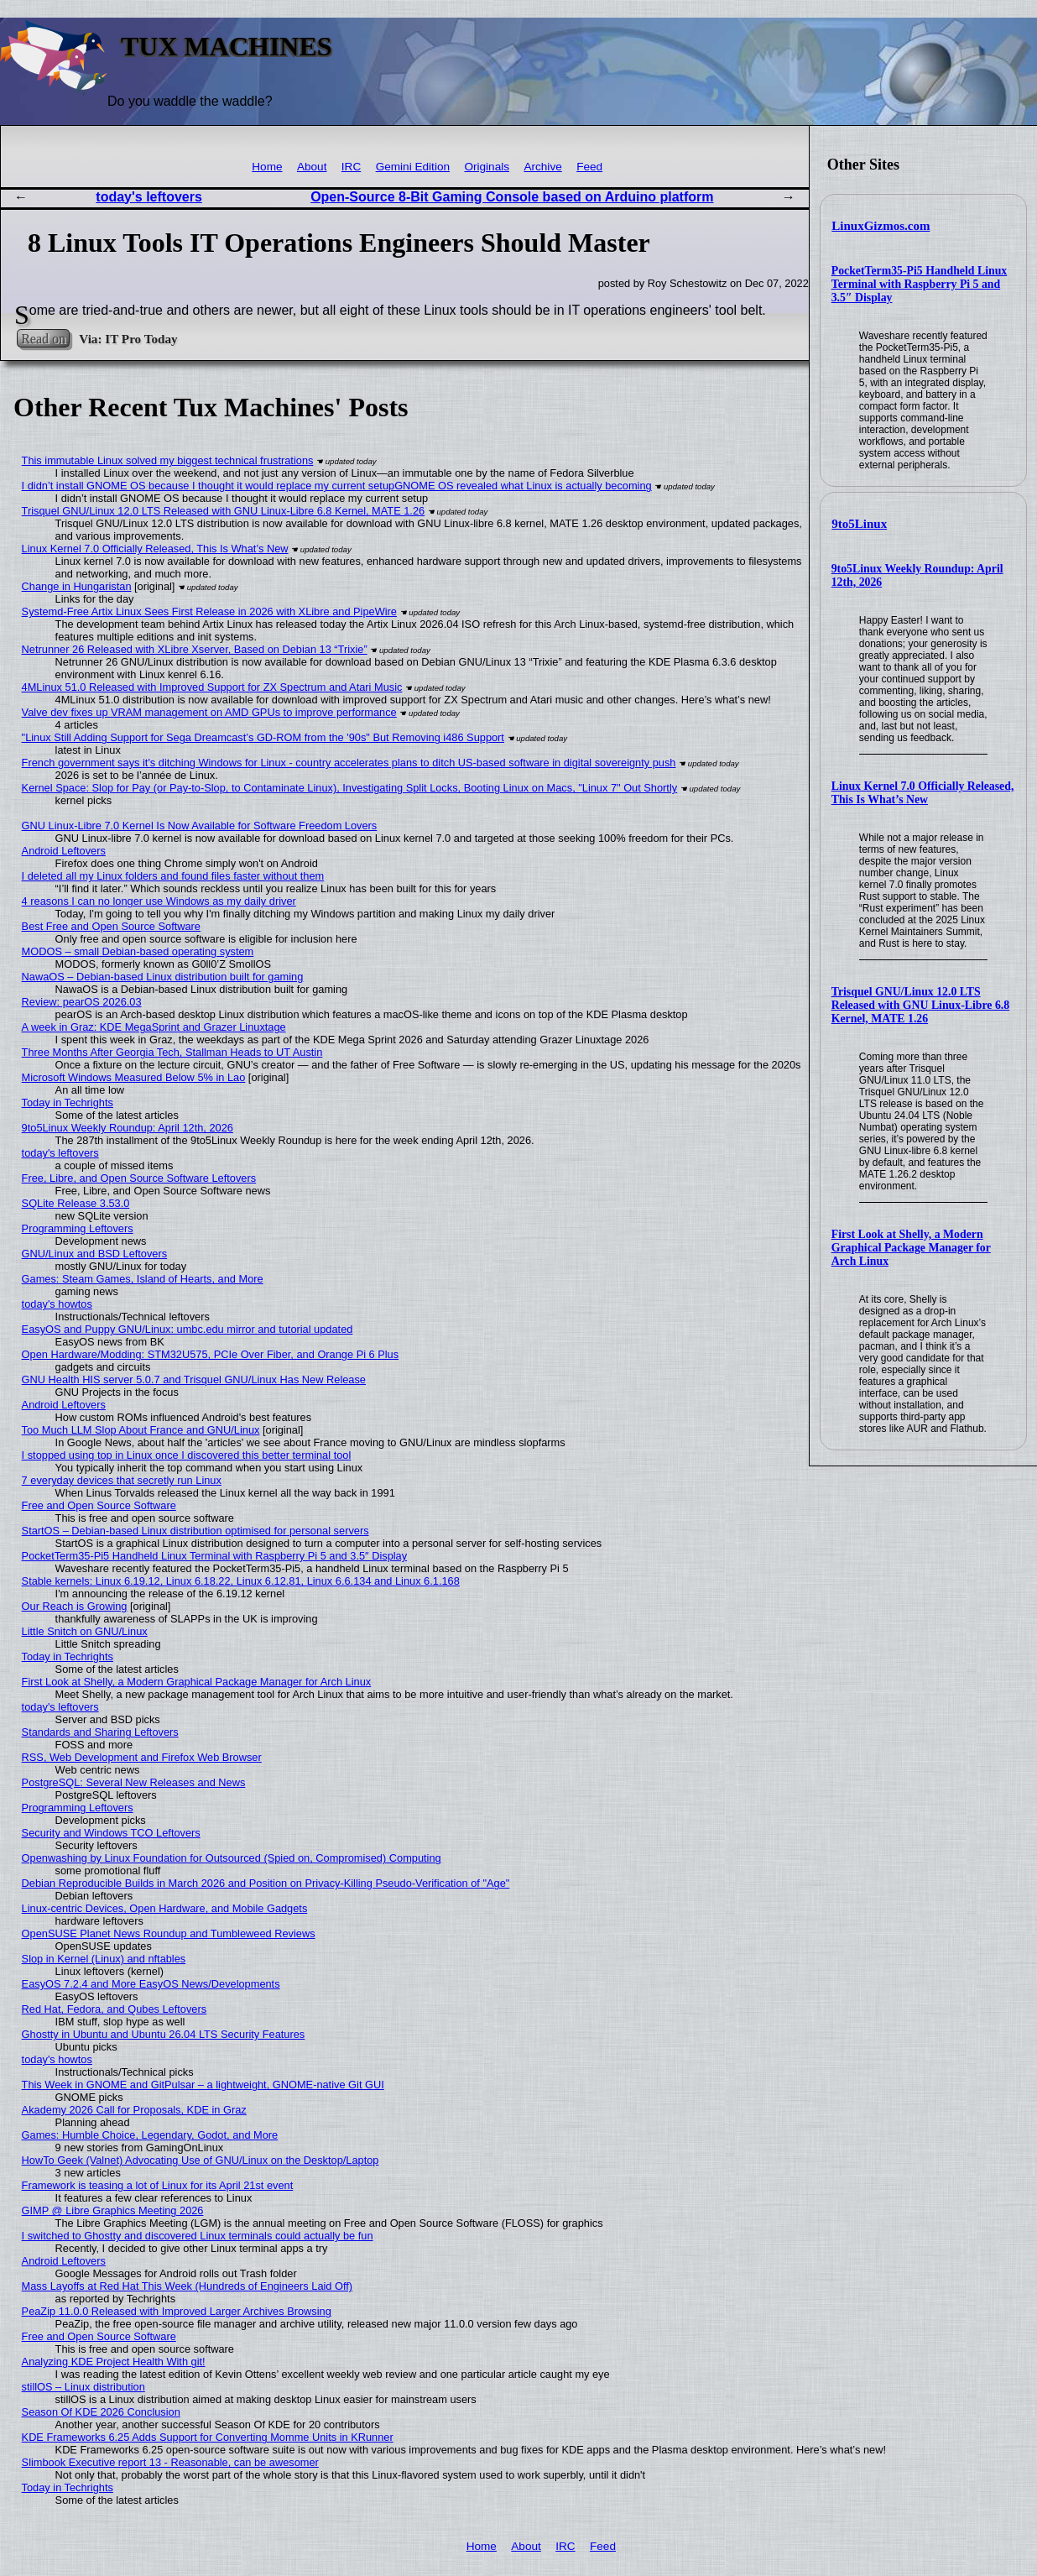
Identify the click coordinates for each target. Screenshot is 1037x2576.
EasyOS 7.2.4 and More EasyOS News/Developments (151, 1984)
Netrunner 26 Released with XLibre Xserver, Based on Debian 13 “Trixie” (194, 649)
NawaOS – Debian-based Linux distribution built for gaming (163, 976)
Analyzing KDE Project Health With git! (114, 2361)
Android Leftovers (64, 850)
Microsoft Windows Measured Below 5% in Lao (134, 1077)
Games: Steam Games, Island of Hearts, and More (142, 1278)
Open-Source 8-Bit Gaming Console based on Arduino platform (511, 197)
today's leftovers (149, 197)
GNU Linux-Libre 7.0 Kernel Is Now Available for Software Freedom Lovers (200, 825)
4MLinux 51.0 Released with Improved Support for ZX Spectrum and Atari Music (212, 687)
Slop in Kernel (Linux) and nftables (104, 1958)
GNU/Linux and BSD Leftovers (95, 1253)
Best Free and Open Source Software (111, 926)
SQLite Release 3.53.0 (76, 1203)
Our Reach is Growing (75, 1606)
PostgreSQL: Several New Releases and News (134, 1782)
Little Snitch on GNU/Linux (85, 1631)
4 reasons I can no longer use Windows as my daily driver (159, 901)
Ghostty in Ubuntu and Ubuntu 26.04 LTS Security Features (163, 2034)
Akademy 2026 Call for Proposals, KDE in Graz (134, 2109)
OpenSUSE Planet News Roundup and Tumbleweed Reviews (168, 1933)
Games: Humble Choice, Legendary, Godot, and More (150, 2135)
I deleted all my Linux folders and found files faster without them (173, 876)
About (312, 166)
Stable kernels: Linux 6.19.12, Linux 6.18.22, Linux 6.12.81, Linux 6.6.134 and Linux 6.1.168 (241, 1581)
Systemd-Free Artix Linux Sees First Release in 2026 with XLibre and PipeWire (209, 611)
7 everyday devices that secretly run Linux (121, 1480)
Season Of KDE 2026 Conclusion (101, 2412)
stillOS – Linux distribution (83, 2386)
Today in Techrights (67, 1102)
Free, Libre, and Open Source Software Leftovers (139, 1178)
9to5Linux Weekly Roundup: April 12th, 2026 (127, 1127)
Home (267, 166)
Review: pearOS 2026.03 (82, 1001)
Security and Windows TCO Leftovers (111, 1832)
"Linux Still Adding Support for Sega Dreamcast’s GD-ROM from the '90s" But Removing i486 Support (263, 737)
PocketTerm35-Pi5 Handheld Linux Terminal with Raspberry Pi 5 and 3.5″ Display (919, 284)
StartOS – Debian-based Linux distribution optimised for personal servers (195, 1530)
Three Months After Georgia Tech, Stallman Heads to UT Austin (172, 1052)
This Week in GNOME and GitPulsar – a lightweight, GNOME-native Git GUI (203, 2084)
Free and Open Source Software (99, 1505)
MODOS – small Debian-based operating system (138, 951)
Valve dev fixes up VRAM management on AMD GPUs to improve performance (209, 712)
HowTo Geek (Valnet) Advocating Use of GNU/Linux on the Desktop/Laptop (200, 2160)
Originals (486, 166)
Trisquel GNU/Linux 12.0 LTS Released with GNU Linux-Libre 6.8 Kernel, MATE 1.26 (920, 1005)
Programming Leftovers (77, 1228)
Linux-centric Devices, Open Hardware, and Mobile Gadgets (165, 1908)
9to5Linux (859, 523)
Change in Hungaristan (77, 586)
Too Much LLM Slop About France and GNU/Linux (141, 1430)
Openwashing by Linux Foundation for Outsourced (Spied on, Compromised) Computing (231, 1858)
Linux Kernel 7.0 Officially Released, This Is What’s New (922, 793)
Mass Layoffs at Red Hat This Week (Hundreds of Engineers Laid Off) (187, 2286)
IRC (351, 166)
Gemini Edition (413, 166)
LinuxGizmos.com (880, 226)
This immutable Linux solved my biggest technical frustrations (168, 460)
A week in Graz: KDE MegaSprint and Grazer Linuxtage (154, 1027)
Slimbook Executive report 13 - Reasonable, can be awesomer (170, 2462)
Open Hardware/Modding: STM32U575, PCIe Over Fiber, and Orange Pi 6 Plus (210, 1354)
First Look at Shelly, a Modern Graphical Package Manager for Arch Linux (911, 1247)
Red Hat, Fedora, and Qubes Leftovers (114, 2009)
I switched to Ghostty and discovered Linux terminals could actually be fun (197, 2235)
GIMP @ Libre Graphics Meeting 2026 (113, 2210)
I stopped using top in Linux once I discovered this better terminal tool (187, 1455)
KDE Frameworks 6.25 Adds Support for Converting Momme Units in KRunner (207, 2437)
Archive (542, 166)
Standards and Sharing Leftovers (100, 1732)
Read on (43, 339)
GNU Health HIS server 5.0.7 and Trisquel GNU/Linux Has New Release (194, 1379)
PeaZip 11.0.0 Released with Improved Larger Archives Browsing (176, 2311)
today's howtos (57, 1304)
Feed (589, 166)
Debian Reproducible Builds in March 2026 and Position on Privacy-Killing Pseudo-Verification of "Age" (266, 1883)
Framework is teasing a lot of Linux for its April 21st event (158, 2185)
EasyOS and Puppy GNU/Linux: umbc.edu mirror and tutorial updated (187, 1329)
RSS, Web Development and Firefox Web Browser (142, 1757)
